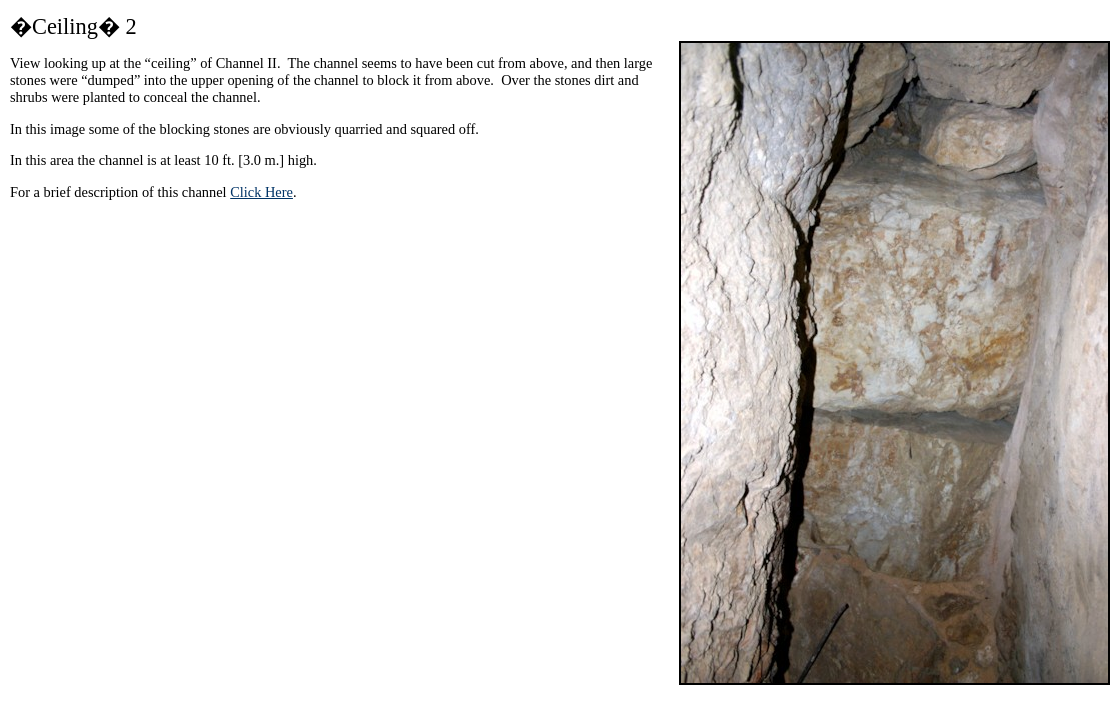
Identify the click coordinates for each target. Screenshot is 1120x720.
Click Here (261, 192)
